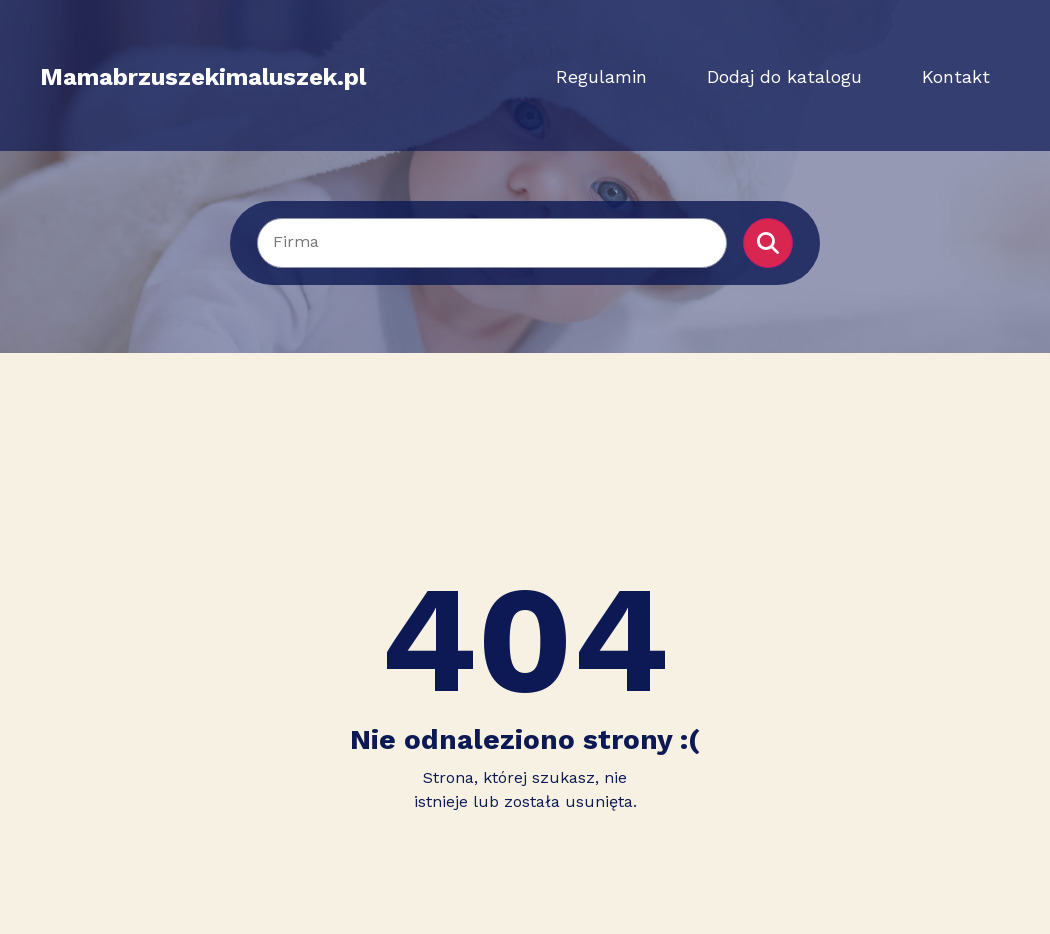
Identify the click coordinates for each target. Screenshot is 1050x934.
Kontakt (956, 76)
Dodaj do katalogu (784, 76)
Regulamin (601, 76)
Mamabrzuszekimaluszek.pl (203, 77)
